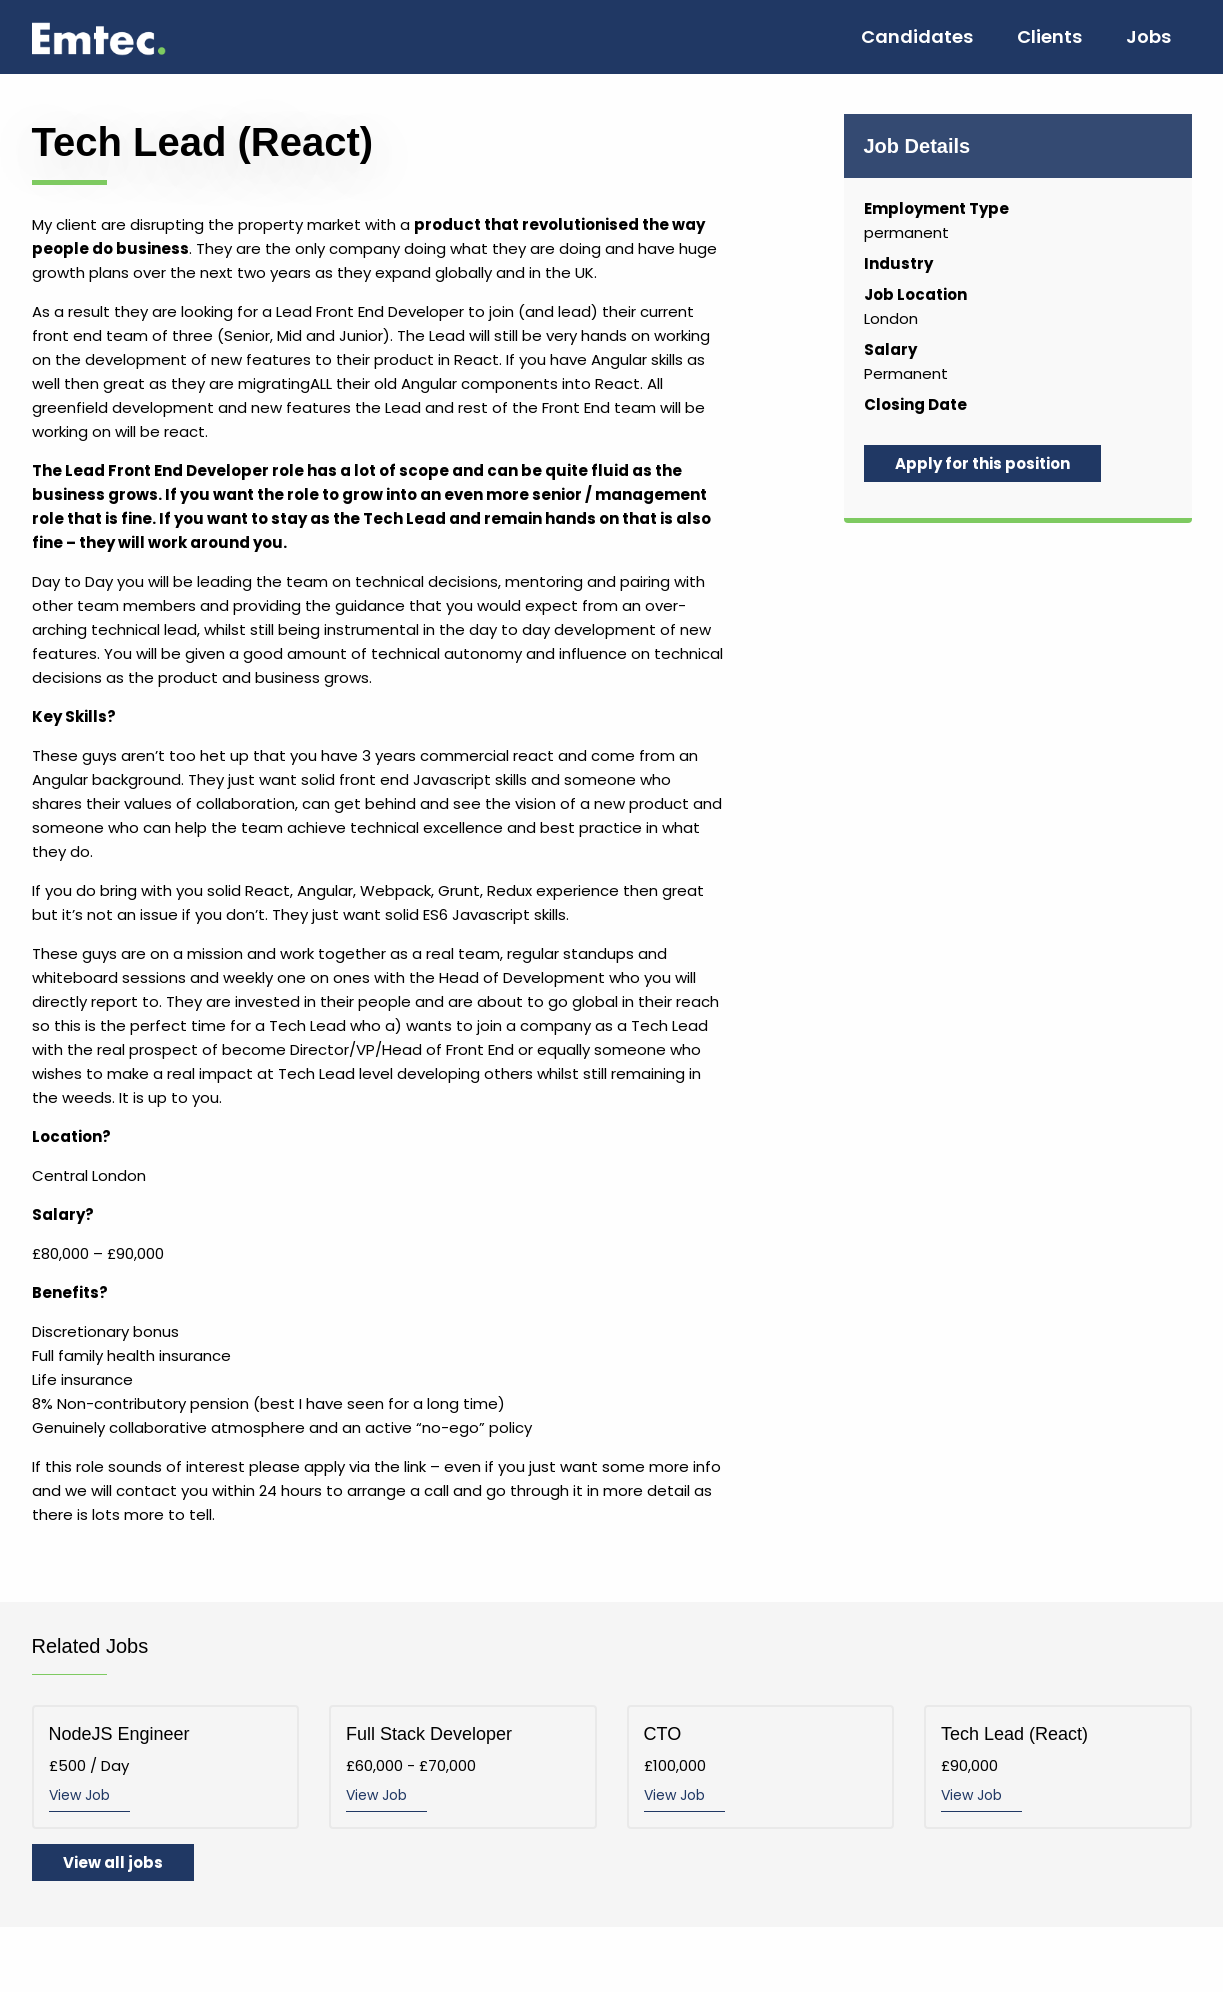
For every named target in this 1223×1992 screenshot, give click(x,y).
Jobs (1148, 36)
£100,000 (761, 1767)
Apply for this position (982, 463)
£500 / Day (166, 1767)
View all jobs (113, 1862)
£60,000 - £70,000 (463, 1767)
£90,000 (1058, 1767)
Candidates (917, 36)
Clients (1049, 36)
